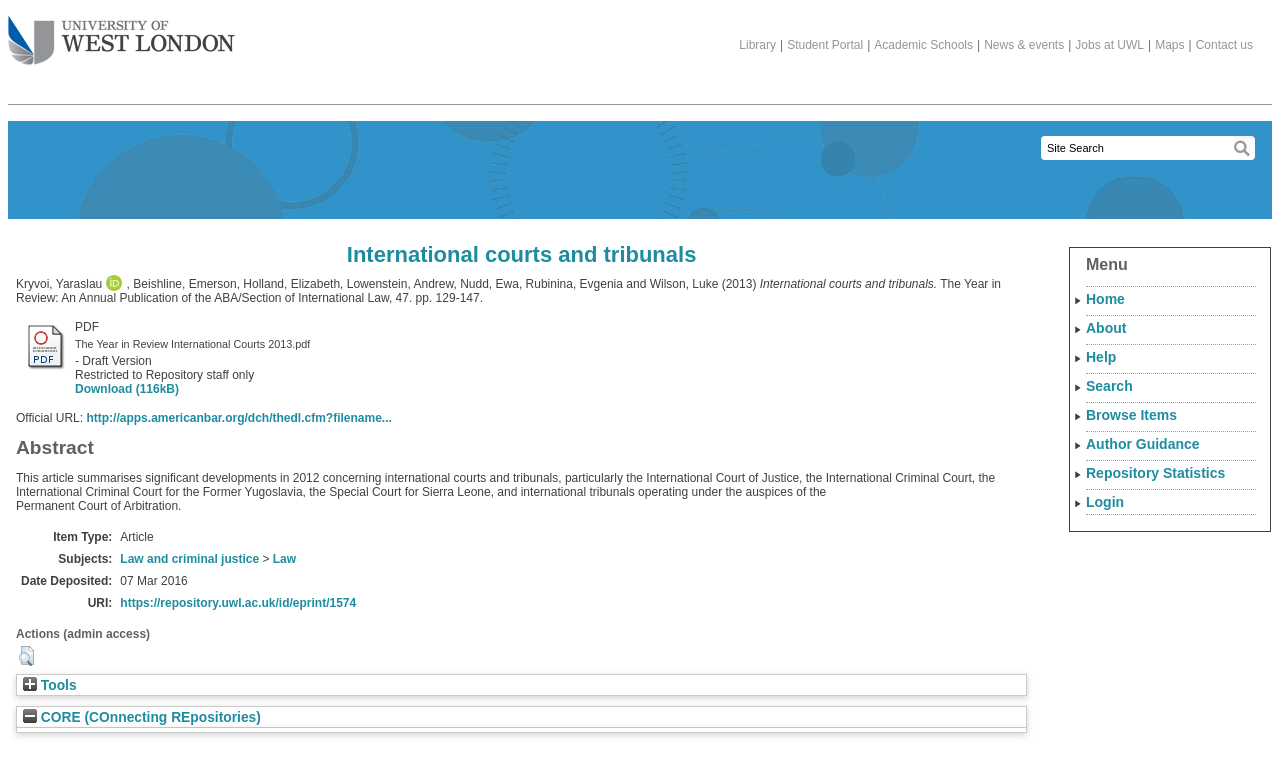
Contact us (1224, 45)
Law (284, 559)
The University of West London (121, 33)
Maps (1169, 45)
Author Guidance (1143, 444)
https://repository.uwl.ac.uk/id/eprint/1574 (238, 603)
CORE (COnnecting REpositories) (142, 717)
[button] (26, 656)
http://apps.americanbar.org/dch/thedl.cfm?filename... (238, 418)
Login (1105, 502)
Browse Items (1131, 415)
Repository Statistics (1155, 473)
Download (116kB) (127, 389)
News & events (1024, 45)
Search (1109, 386)
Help (1101, 357)
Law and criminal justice (189, 559)
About (1106, 328)
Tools (50, 685)
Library (757, 45)
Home (1105, 299)
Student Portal (825, 45)
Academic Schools (923, 45)
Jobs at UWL (1109, 45)
